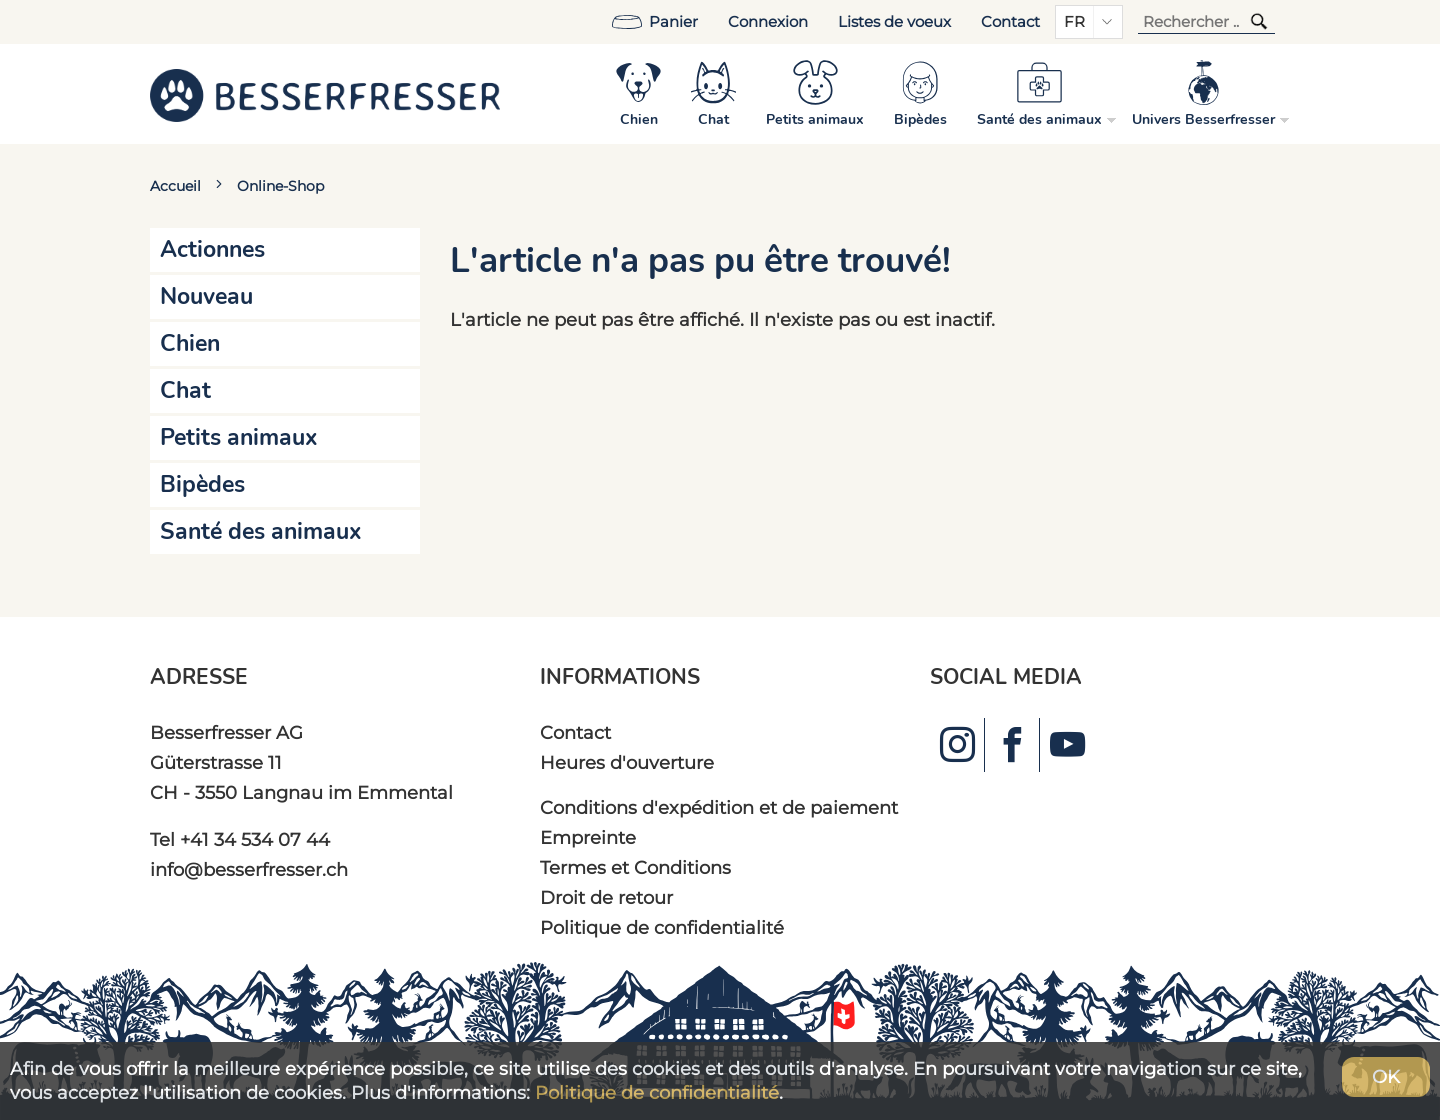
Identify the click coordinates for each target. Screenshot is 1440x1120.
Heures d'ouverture (627, 762)
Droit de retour (606, 897)
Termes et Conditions (635, 867)
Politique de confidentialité (662, 927)
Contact (1010, 22)
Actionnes (212, 249)
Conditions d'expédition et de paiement (719, 807)
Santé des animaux (261, 531)
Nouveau (206, 296)
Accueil (175, 186)
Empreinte (588, 837)
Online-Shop (280, 186)
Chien (190, 343)
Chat (185, 390)
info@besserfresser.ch (249, 869)
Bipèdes (202, 484)
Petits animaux (239, 437)
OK (1386, 1076)
